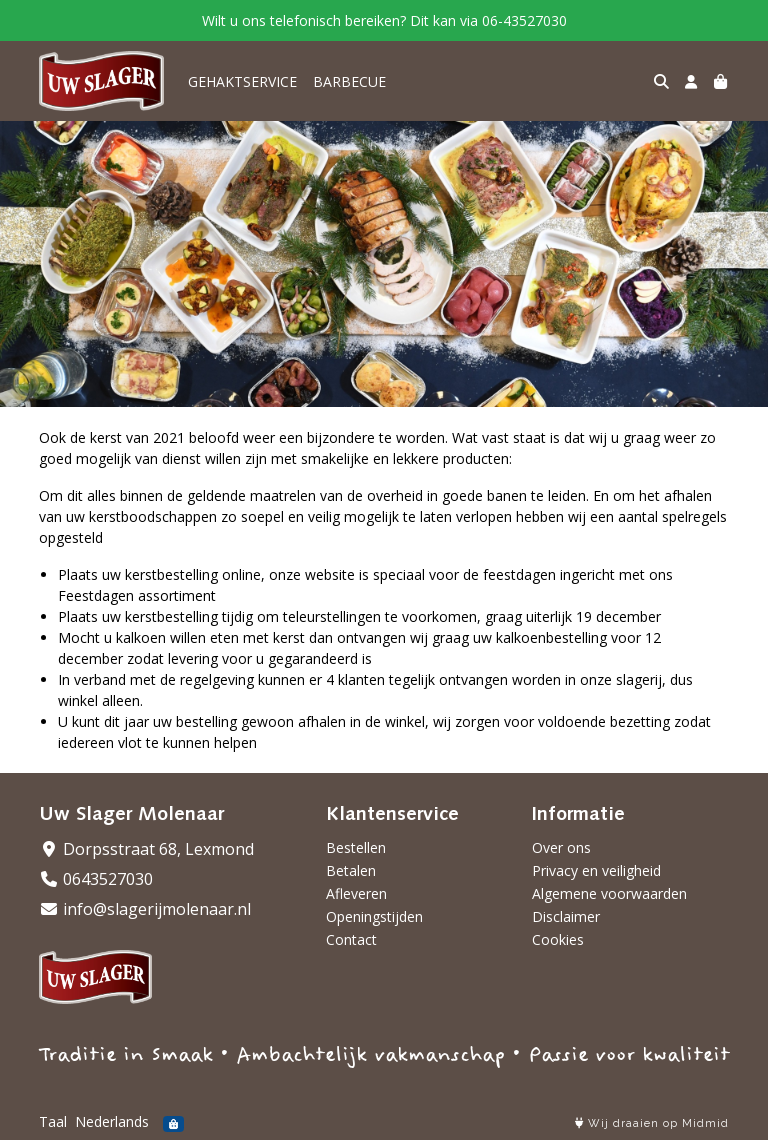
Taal (53, 1121)
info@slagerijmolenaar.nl (145, 909)
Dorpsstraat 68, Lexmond (146, 849)
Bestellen (356, 847)
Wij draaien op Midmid (652, 1123)
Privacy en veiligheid (596, 870)
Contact (351, 939)
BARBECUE (349, 81)
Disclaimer (566, 916)
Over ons (561, 847)
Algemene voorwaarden (609, 893)
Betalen (351, 870)
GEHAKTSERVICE (242, 81)
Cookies (558, 939)
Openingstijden (374, 916)
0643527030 (96, 879)
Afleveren (356, 893)
